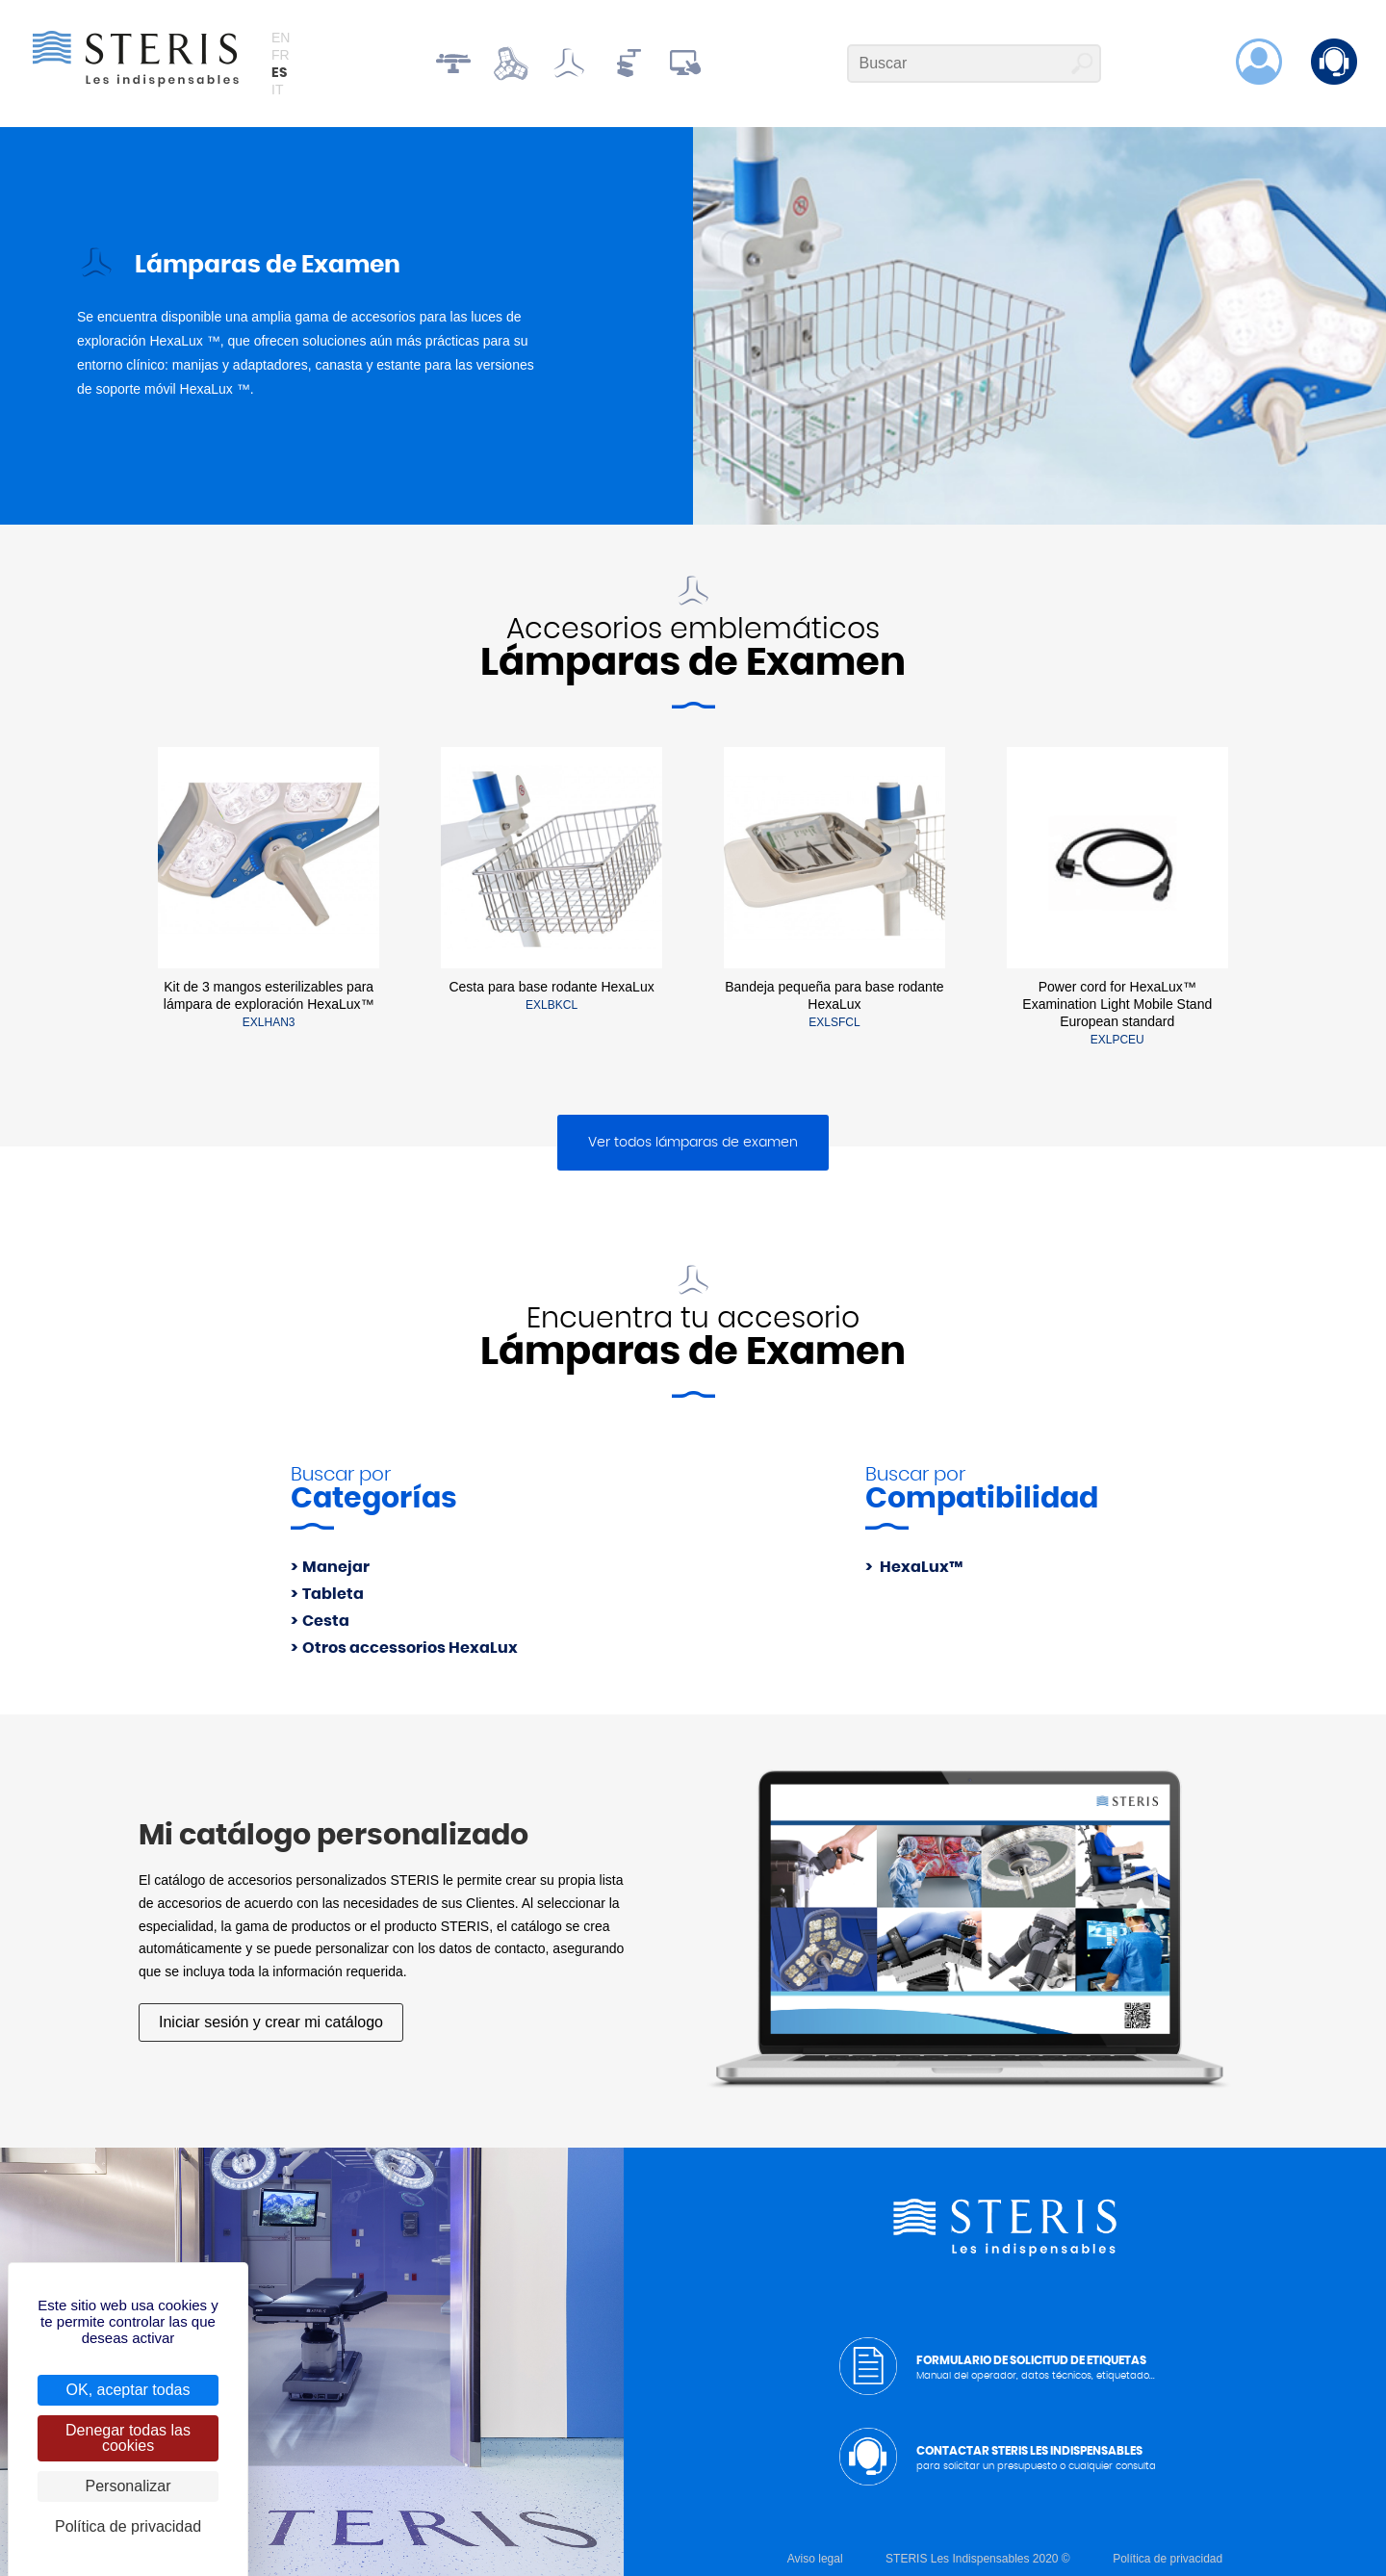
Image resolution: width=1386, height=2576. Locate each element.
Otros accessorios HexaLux (410, 1648)
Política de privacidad (1167, 2558)
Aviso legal (815, 2558)
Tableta (333, 1594)
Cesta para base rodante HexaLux (551, 986)
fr (280, 55)
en (280, 37)
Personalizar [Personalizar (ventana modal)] (128, 2486)
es (279, 73)
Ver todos (693, 1142)
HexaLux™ (919, 1567)
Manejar (336, 1567)
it (277, 89)
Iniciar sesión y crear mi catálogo (271, 2022)
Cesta (325, 1621)
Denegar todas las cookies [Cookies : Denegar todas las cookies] (128, 2438)
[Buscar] (974, 63)
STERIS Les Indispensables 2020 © (978, 2558)
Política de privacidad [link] (128, 2526)
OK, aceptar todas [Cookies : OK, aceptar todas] (128, 2390)
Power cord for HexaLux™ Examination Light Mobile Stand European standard (1117, 1004)
